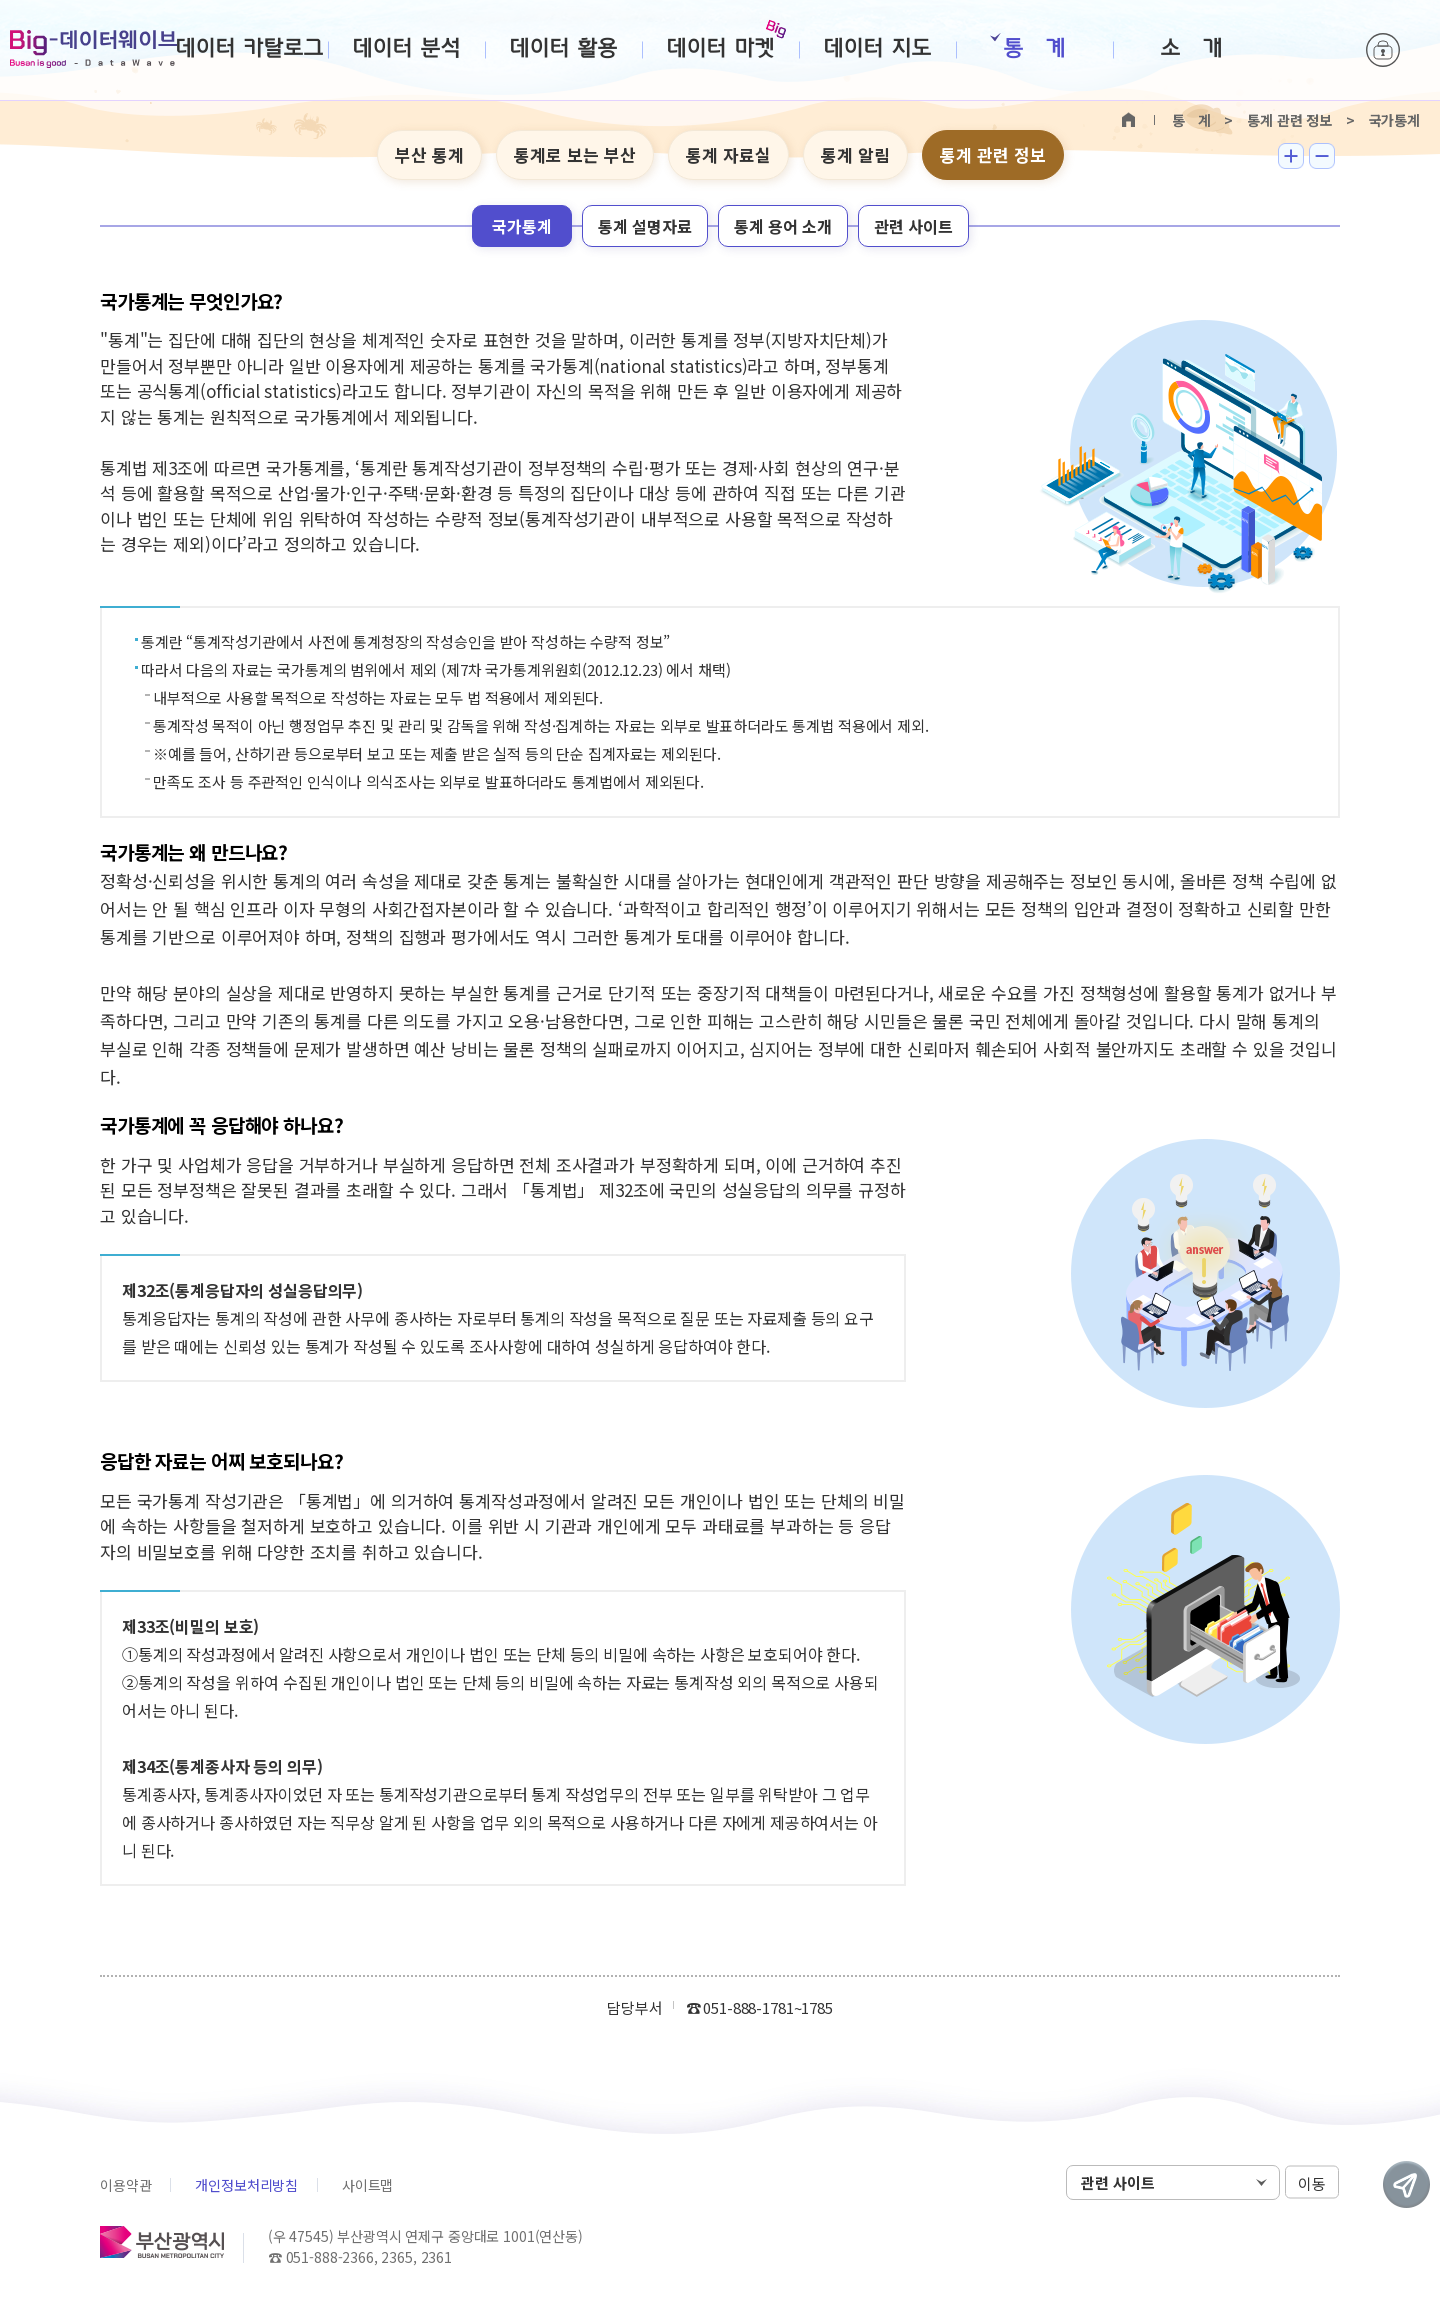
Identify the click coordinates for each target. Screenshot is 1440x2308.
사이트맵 (367, 2185)
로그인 (1383, 50)
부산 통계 (429, 154)
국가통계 (522, 226)
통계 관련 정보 (993, 154)
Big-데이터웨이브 (93, 49)
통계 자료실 (728, 154)
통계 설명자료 (645, 226)
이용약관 (125, 2185)
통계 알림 (855, 154)
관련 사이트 (913, 226)
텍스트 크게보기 (1291, 156)
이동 (1312, 2183)
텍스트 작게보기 (1322, 156)
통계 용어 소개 (783, 226)
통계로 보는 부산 (575, 154)
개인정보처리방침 (246, 2185)
